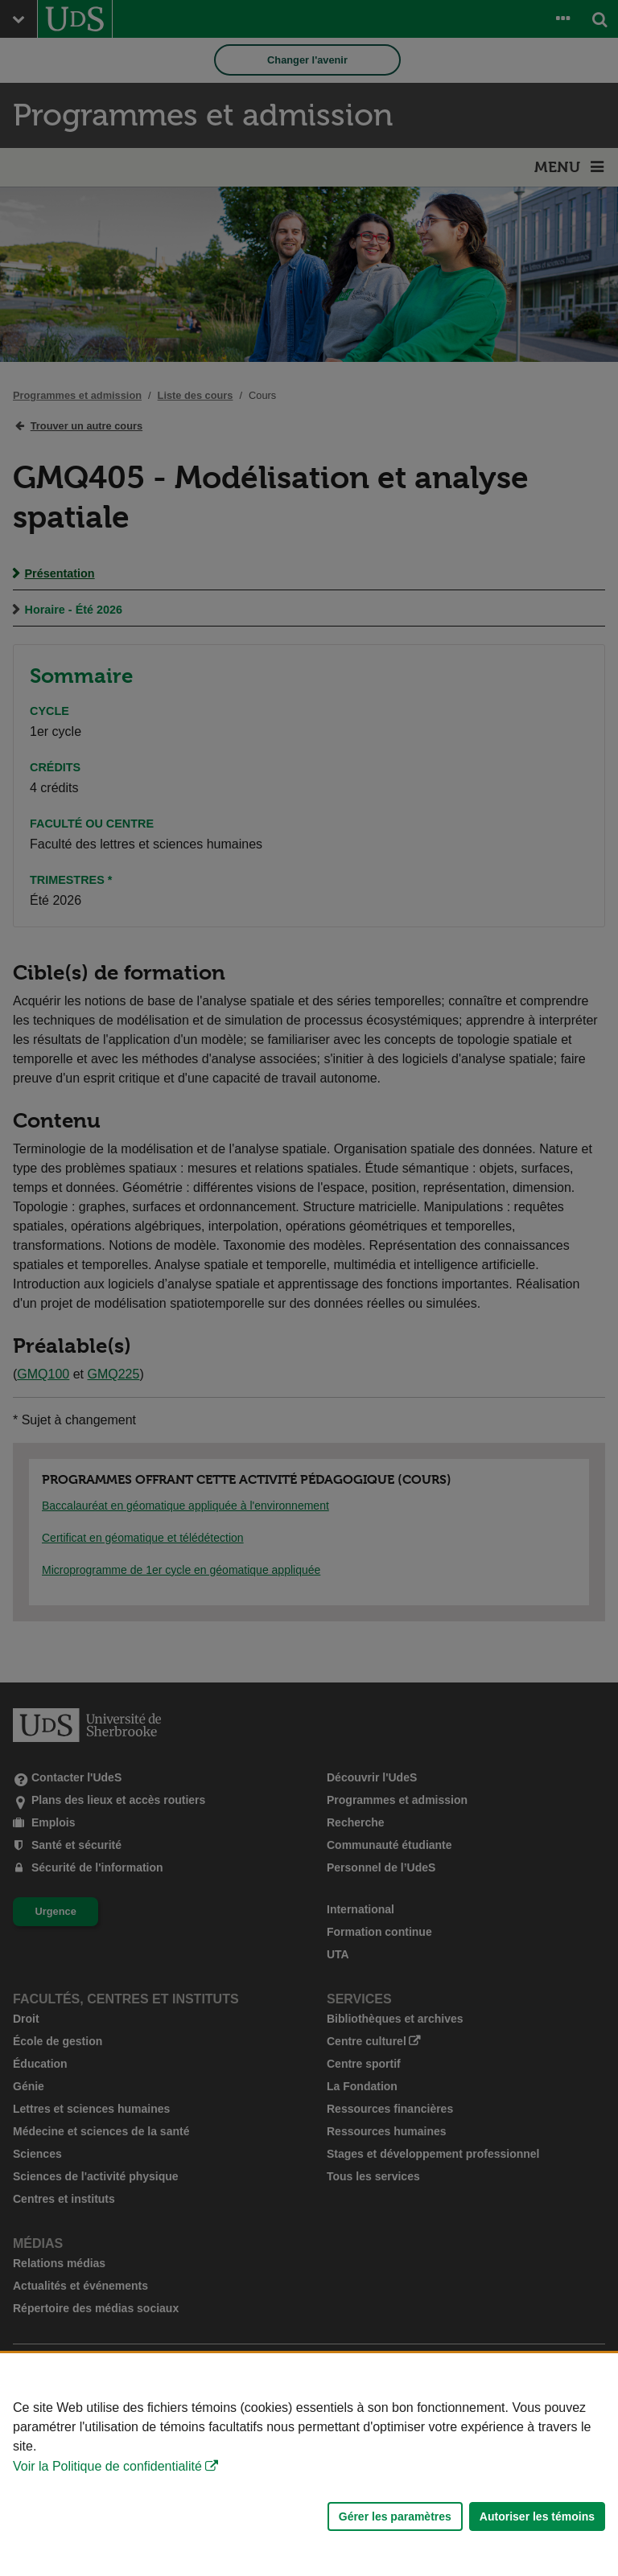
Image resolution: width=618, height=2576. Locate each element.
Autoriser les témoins (537, 2516)
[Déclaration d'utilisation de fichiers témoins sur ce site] (309, 2464)
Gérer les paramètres (395, 2516)
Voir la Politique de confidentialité (107, 2466)
